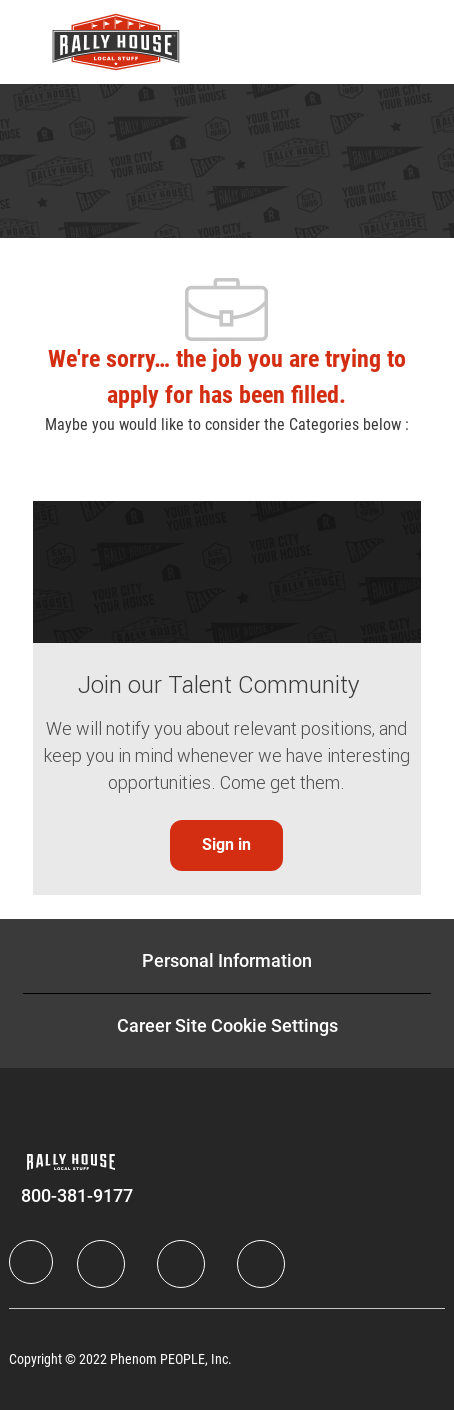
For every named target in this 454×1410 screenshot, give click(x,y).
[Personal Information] (227, 961)
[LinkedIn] (101, 1264)
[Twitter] (181, 1264)
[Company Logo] (116, 41)
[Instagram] (261, 1264)
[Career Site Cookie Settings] (227, 1026)
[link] (226, 845)
